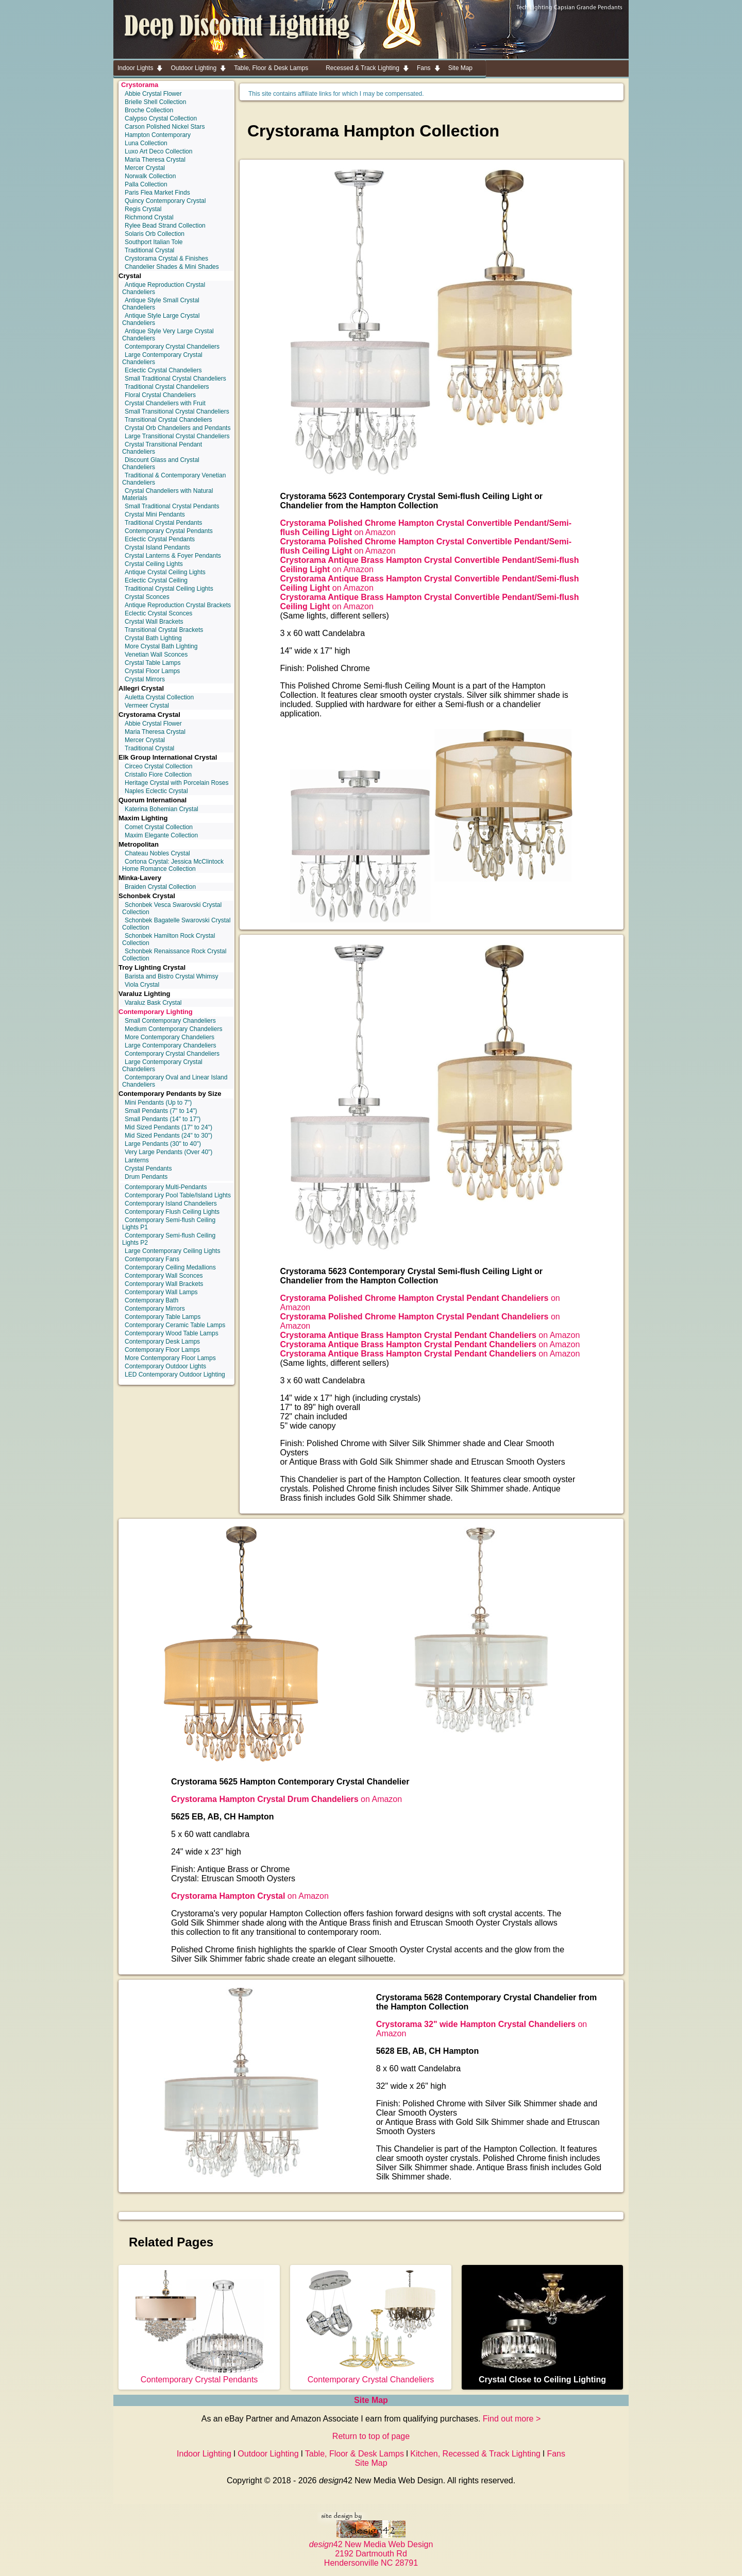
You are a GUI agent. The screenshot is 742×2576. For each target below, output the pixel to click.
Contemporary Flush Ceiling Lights (172, 1211)
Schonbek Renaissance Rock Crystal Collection (174, 955)
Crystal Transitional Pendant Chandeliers (162, 448)
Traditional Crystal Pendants (163, 522)
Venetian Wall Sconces (156, 654)
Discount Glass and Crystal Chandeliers (160, 463)
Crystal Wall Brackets (154, 621)
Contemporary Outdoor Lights (165, 1366)
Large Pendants (163, 1143)
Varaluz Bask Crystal (153, 1002)
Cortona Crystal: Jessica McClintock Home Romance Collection (173, 865)
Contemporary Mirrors (155, 1308)
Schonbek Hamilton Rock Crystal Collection (168, 939)
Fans (556, 2453)
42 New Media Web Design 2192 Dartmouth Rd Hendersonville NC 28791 (371, 2549)
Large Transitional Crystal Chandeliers (177, 436)
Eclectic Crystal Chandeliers (163, 370)
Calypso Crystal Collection (161, 118)
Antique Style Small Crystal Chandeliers (160, 304)
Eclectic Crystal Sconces (158, 613)
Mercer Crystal (145, 167)
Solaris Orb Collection (154, 233)
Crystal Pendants (148, 1168)
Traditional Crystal (149, 250)
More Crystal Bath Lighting (161, 646)
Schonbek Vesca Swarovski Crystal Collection (172, 908)
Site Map (371, 2400)
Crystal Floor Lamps (152, 671)
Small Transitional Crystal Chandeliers (177, 411)
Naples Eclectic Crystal (156, 791)
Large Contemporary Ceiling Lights (172, 1251)
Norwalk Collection (150, 176)
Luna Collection (146, 143)
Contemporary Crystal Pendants (169, 531)
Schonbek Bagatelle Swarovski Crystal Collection (176, 924)
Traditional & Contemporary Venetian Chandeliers (174, 479)
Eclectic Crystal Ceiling (156, 580)
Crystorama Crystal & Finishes (166, 258)
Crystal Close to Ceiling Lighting (542, 2375)
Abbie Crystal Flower (153, 93)
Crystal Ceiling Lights (154, 564)
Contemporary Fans (152, 1259)
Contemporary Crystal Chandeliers (172, 346)
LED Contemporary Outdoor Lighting (175, 1374)
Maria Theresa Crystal (155, 159)
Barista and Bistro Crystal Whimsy (171, 976)
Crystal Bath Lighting (153, 638)
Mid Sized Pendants (168, 1127)
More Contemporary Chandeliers (169, 1037)
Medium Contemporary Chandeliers (173, 1029)
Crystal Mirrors (145, 679)
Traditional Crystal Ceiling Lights (169, 588)
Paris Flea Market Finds (157, 192)
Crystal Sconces (147, 596)
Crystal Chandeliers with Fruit (165, 403)
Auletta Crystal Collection (159, 697)
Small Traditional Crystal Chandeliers (175, 378)
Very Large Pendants (168, 1152)
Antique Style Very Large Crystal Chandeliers (168, 335)
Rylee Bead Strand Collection (165, 225)
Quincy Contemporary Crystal (165, 200)
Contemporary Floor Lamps (162, 1349)
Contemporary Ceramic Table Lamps (175, 1325)
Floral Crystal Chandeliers (160, 395)
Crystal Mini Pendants (155, 514)
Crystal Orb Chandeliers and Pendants (177, 428)
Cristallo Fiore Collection (158, 774)
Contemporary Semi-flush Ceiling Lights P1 (168, 1223)
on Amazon (430, 1335)
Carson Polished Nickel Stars (165, 126)
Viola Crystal (142, 984)
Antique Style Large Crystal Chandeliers (160, 319)
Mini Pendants (158, 1102)
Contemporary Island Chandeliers (171, 1203)
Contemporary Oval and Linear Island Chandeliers (174, 1081)
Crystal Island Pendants (157, 547)
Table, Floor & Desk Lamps (354, 2453)
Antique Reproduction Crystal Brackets (178, 605)
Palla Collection (146, 184)
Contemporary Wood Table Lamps (171, 1333)
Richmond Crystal (149, 217)
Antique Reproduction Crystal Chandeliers (163, 288)
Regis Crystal (143, 209)
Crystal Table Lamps (153, 662)
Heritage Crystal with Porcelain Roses (176, 782)
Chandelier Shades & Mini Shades (172, 266)
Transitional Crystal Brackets (164, 629)
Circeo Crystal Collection (158, 766)
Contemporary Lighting (156, 1012)
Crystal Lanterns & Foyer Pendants (173, 555)
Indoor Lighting (204, 2453)
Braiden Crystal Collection (160, 886)
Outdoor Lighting (268, 2453)
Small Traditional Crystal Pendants (172, 506)
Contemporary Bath (151, 1300)
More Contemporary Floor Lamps (170, 1358)
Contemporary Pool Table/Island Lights (178, 1195)
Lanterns (137, 1160)
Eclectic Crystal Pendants (160, 539)
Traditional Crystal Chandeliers (167, 386)
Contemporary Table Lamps (162, 1316)
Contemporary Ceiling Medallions (170, 1267)
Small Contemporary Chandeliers (170, 1020)
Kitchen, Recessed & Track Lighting (475, 2453)
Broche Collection (149, 110)
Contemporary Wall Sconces (164, 1275)
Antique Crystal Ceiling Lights (165, 572)
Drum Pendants (146, 1176)
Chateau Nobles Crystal (157, 853)
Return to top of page (371, 2436)
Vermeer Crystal (147, 705)
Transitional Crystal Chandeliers (168, 419)
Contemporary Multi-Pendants (166, 1187)
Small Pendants (161, 1110)
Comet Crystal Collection (159, 827)
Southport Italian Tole (154, 242)
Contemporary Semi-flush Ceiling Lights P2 (168, 1239)
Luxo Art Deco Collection (158, 151)
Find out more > (512, 2418)
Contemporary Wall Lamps (161, 1292)
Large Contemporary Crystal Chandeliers (162, 358)
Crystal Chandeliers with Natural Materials (167, 494)
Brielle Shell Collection (155, 102)
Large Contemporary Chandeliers (170, 1045)
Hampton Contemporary (158, 135)
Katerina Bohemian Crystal (161, 809)
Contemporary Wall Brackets (164, 1283)
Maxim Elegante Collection (161, 835)
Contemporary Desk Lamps (162, 1341)
